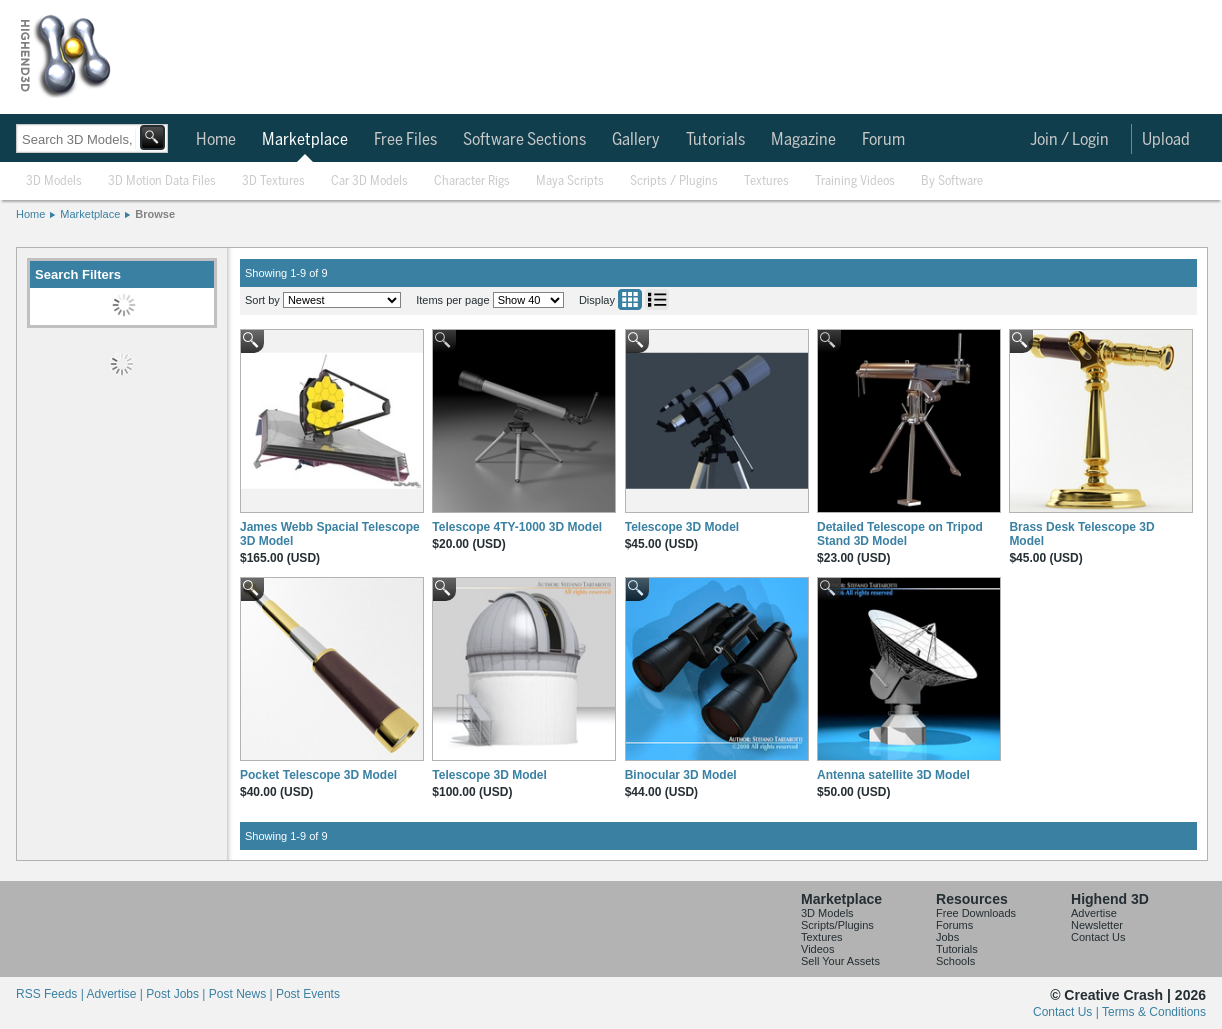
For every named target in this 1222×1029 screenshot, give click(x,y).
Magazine (803, 140)
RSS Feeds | (51, 994)
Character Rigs (472, 181)
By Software (952, 181)
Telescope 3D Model (682, 527)
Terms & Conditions (1154, 1012)
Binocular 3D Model (681, 775)
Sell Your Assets (840, 961)
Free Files (405, 140)
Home (216, 140)
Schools (955, 961)
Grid (630, 299)
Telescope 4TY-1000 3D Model (517, 527)
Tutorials (715, 140)
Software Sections (524, 140)
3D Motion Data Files (162, 181)
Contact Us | (1067, 1012)
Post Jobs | (177, 994)
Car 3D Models (369, 181)
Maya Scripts (570, 181)
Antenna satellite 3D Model (893, 775)
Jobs (947, 937)
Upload (1166, 140)
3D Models (54, 181)
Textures (766, 181)
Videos (817, 949)
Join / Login (1069, 140)
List (657, 299)
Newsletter (1097, 925)
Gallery (636, 140)
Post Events (308, 994)
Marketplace (305, 140)
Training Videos (855, 181)
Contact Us (1098, 937)
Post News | (242, 994)
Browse (155, 214)
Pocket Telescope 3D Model (318, 775)
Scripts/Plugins (837, 925)
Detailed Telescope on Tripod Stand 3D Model (900, 534)
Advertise (1094, 913)
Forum (883, 140)
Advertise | (116, 994)
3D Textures (273, 181)
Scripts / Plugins (674, 181)
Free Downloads (976, 913)
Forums (954, 925)
